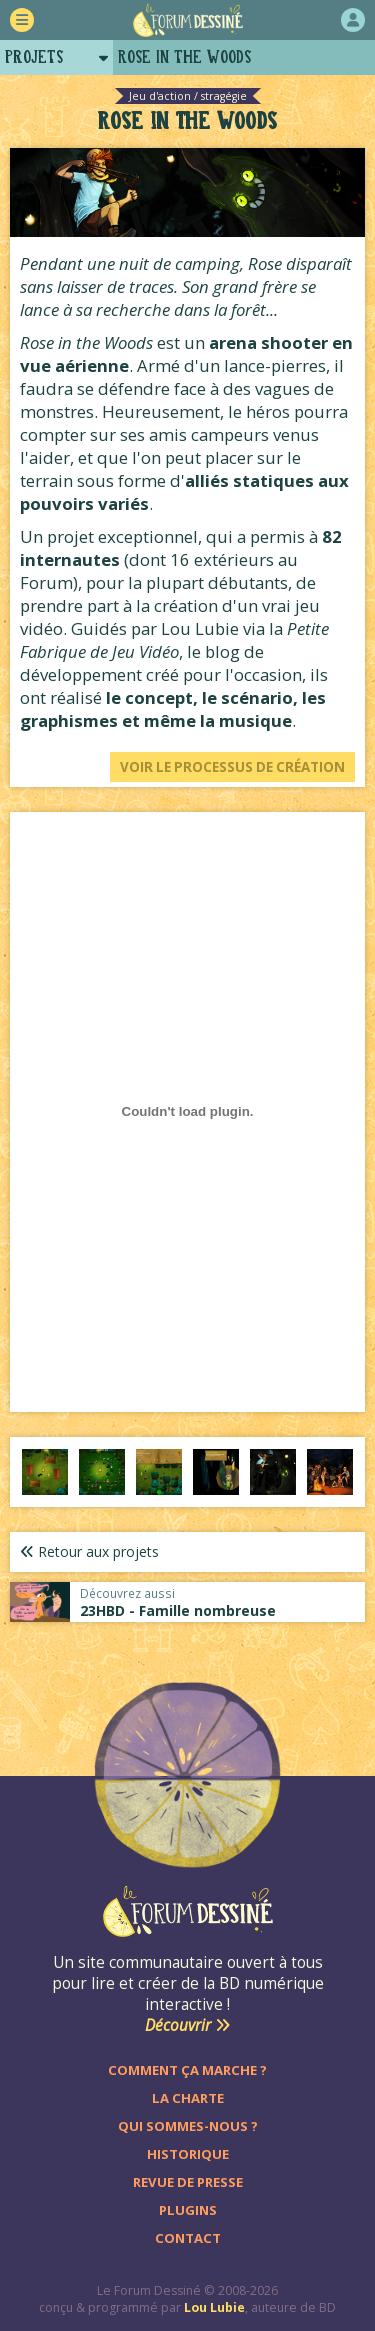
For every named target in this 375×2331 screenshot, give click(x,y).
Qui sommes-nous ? (188, 2126)
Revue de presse (188, 2182)
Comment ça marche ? (187, 2070)
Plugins (188, 2210)
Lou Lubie (214, 2307)
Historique (188, 2154)
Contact (188, 2238)
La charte (188, 2098)
